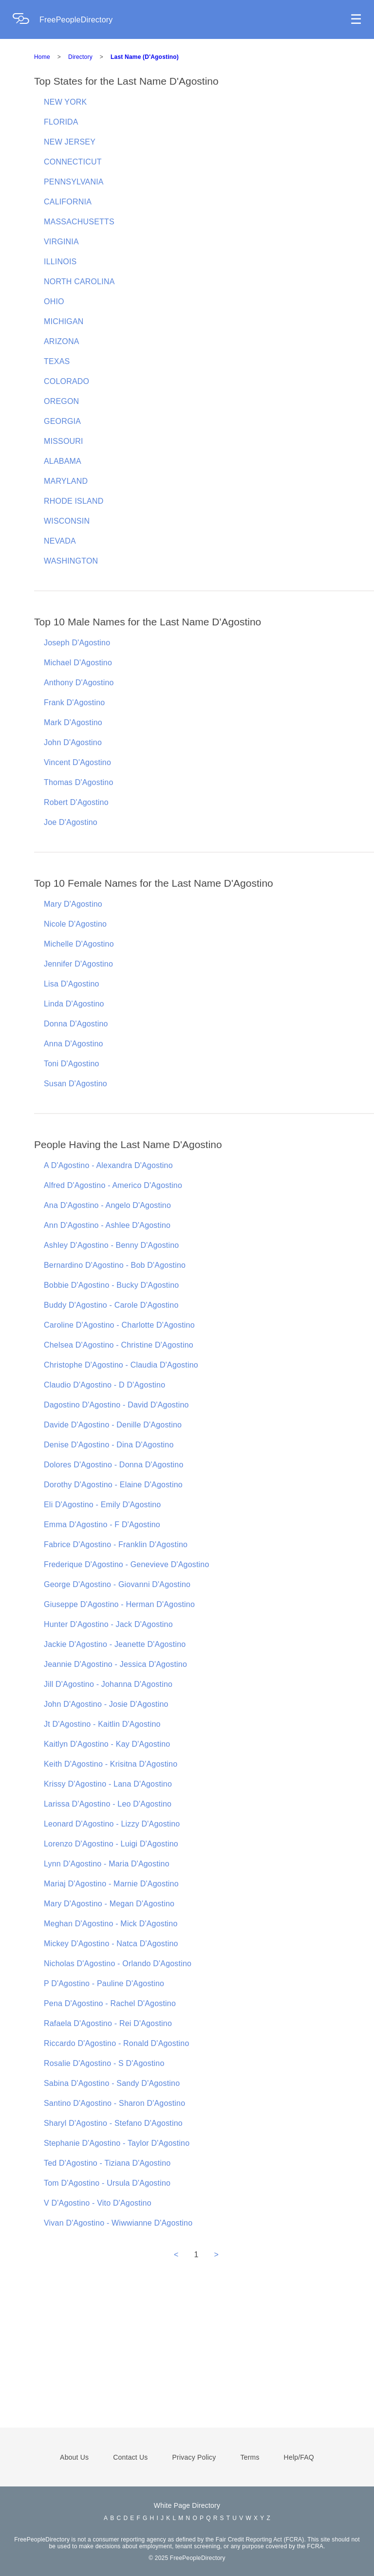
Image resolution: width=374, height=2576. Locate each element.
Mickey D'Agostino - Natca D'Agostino (111, 1943)
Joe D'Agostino (70, 822)
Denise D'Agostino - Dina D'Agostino (109, 1445)
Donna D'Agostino (76, 1024)
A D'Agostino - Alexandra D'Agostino (108, 1165)
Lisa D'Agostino (71, 984)
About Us (74, 2457)
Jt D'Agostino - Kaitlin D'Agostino (102, 1724)
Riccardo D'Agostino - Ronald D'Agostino (116, 2043)
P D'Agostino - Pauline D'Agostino (104, 1983)
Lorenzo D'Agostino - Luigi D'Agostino (111, 1844)
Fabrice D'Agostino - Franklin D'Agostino (115, 1544)
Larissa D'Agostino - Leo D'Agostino (107, 1804)
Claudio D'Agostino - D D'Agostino (104, 1385)
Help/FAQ (299, 2457)
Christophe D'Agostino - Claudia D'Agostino (121, 1365)
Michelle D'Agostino (79, 944)
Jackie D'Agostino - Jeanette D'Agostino (115, 1644)
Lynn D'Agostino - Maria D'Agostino (106, 1864)
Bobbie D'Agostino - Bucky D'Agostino (111, 1285)
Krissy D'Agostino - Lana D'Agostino (108, 1784)
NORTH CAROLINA (79, 281)
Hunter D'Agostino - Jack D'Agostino (108, 1624)
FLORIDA (61, 122)
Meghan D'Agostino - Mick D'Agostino (111, 1923)
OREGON (61, 401)
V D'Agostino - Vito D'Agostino (97, 2203)
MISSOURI (63, 441)
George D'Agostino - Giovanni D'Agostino (117, 1584)
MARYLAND (66, 481)
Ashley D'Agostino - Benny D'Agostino (111, 1245)
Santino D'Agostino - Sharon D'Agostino (114, 2103)
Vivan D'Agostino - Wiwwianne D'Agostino (118, 2223)
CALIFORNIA (68, 202)
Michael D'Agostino (78, 662)
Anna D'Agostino (73, 1044)
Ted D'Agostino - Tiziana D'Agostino (107, 2163)
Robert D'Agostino (76, 802)
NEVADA (60, 541)
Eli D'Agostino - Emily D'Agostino (102, 1504)
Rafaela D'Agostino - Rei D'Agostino (108, 2023)
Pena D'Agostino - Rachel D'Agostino (110, 2003)
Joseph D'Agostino (77, 643)
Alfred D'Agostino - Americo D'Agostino (113, 1185)
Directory (80, 57)
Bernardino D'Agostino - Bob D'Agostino (115, 1265)
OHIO (54, 301)
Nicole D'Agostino (75, 924)
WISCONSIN (67, 521)
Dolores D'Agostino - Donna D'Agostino (114, 1465)
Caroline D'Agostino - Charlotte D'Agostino (119, 1325)
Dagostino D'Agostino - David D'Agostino (116, 1405)
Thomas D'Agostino (78, 782)
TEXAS (57, 361)
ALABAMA (62, 461)
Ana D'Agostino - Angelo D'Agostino (107, 1205)
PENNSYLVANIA (74, 182)
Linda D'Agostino (74, 1004)
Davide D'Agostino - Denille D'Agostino (113, 1425)
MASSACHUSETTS (79, 222)
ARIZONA (61, 341)
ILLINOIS (60, 261)
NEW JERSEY (69, 142)
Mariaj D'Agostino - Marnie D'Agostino (111, 1884)
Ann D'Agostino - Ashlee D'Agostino (107, 1225)
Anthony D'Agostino (79, 682)
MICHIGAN (64, 321)
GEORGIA (62, 421)
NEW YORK (65, 102)
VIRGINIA (61, 242)
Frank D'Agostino (74, 702)
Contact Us (130, 2457)
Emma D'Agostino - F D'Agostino (102, 1524)
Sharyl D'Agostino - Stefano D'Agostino (113, 2123)
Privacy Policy (194, 2457)
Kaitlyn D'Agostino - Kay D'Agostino (107, 1744)
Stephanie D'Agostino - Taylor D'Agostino (116, 2143)
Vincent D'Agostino (77, 762)
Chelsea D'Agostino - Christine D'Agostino (118, 1345)
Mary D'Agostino (73, 904)
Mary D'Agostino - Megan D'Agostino (109, 1904)
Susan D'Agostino (75, 1083)
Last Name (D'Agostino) (145, 57)
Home (42, 57)
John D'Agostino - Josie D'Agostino (106, 1704)
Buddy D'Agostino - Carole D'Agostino (111, 1305)
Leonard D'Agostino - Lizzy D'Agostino (112, 1824)
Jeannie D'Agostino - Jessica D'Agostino (115, 1664)
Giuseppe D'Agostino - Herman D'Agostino (119, 1604)
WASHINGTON (71, 561)
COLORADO (66, 381)
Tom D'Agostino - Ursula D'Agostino (107, 2183)
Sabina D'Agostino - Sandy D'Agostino (112, 2083)
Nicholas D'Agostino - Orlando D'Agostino (117, 1963)
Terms (249, 2457)
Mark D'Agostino (73, 722)
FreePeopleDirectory (76, 20)
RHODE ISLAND (73, 501)
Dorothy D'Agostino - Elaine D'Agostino (113, 1484)
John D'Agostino (73, 742)
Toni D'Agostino (71, 1064)
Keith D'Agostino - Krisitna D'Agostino (110, 1764)
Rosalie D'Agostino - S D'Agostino (104, 2063)
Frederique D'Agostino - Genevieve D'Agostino (126, 1564)
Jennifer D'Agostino (78, 964)
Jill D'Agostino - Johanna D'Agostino (108, 1684)
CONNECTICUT (73, 162)
